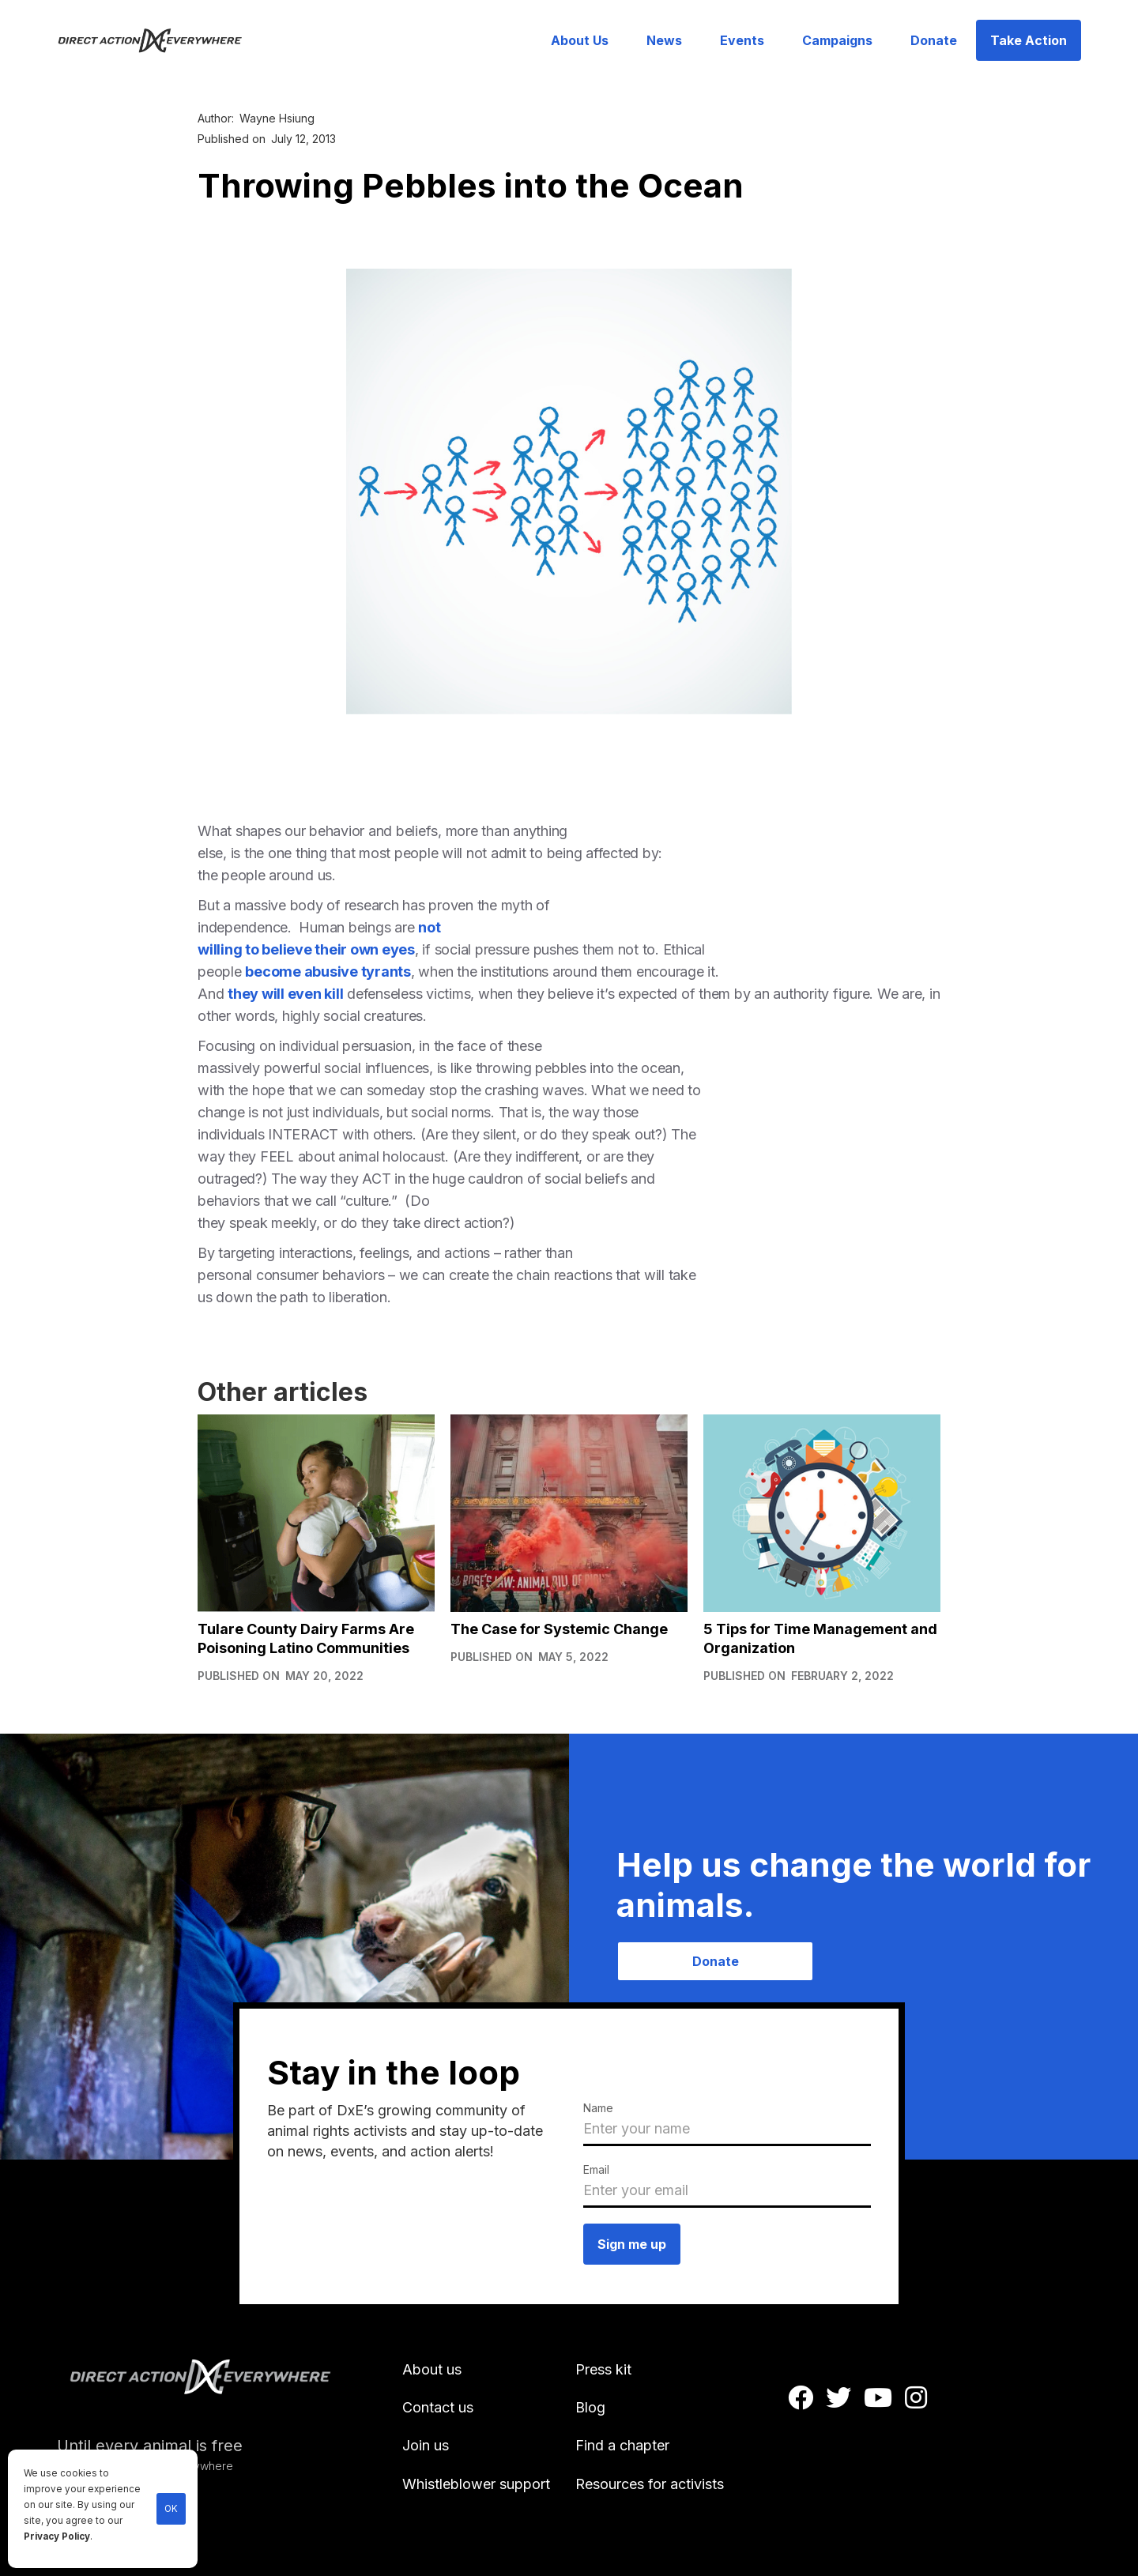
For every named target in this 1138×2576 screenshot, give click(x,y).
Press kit (603, 2369)
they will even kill (285, 993)
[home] (159, 40)
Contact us (437, 2407)
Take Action (1028, 40)
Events (742, 40)
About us (432, 2369)
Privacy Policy (57, 2536)
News (664, 40)
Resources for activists (649, 2484)
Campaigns (837, 40)
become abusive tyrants (328, 971)
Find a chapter (622, 2445)
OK (171, 2508)
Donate (933, 40)
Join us (425, 2445)
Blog (590, 2407)
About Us (580, 40)
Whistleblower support (476, 2484)
